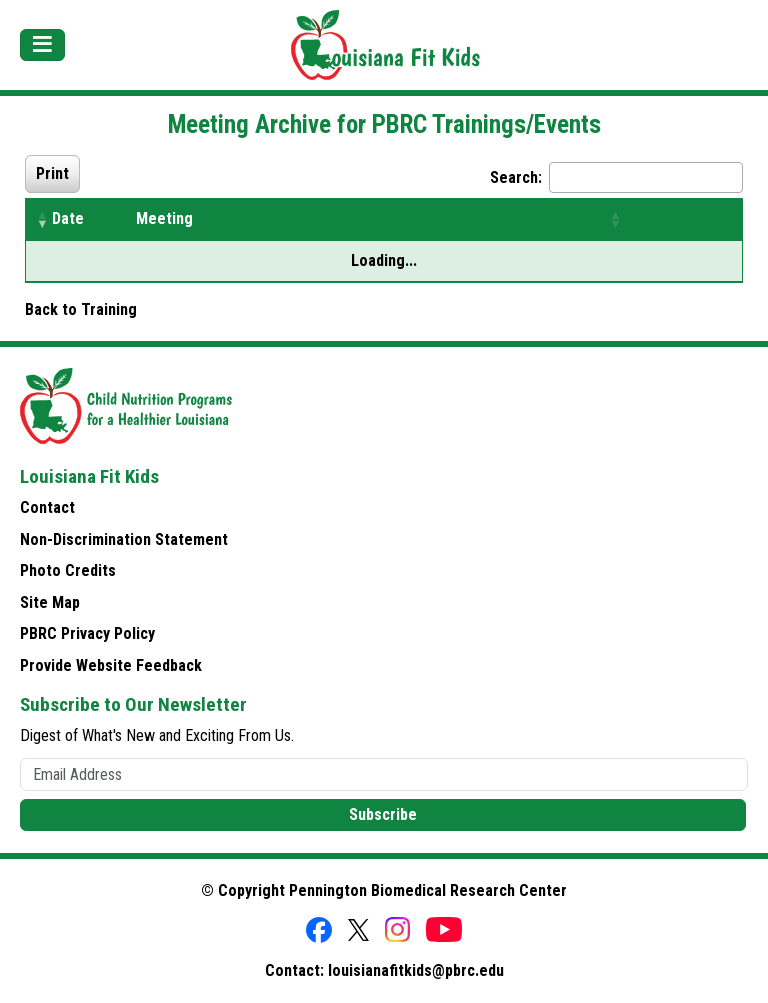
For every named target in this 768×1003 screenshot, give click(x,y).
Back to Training (81, 309)
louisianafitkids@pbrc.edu (416, 970)
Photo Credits (68, 570)
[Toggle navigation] (42, 44)
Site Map (50, 602)
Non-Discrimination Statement (124, 539)
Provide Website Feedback (111, 665)
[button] (42, 219)
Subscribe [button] (383, 814)
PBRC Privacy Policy (87, 633)
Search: (516, 177)
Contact (47, 507)
